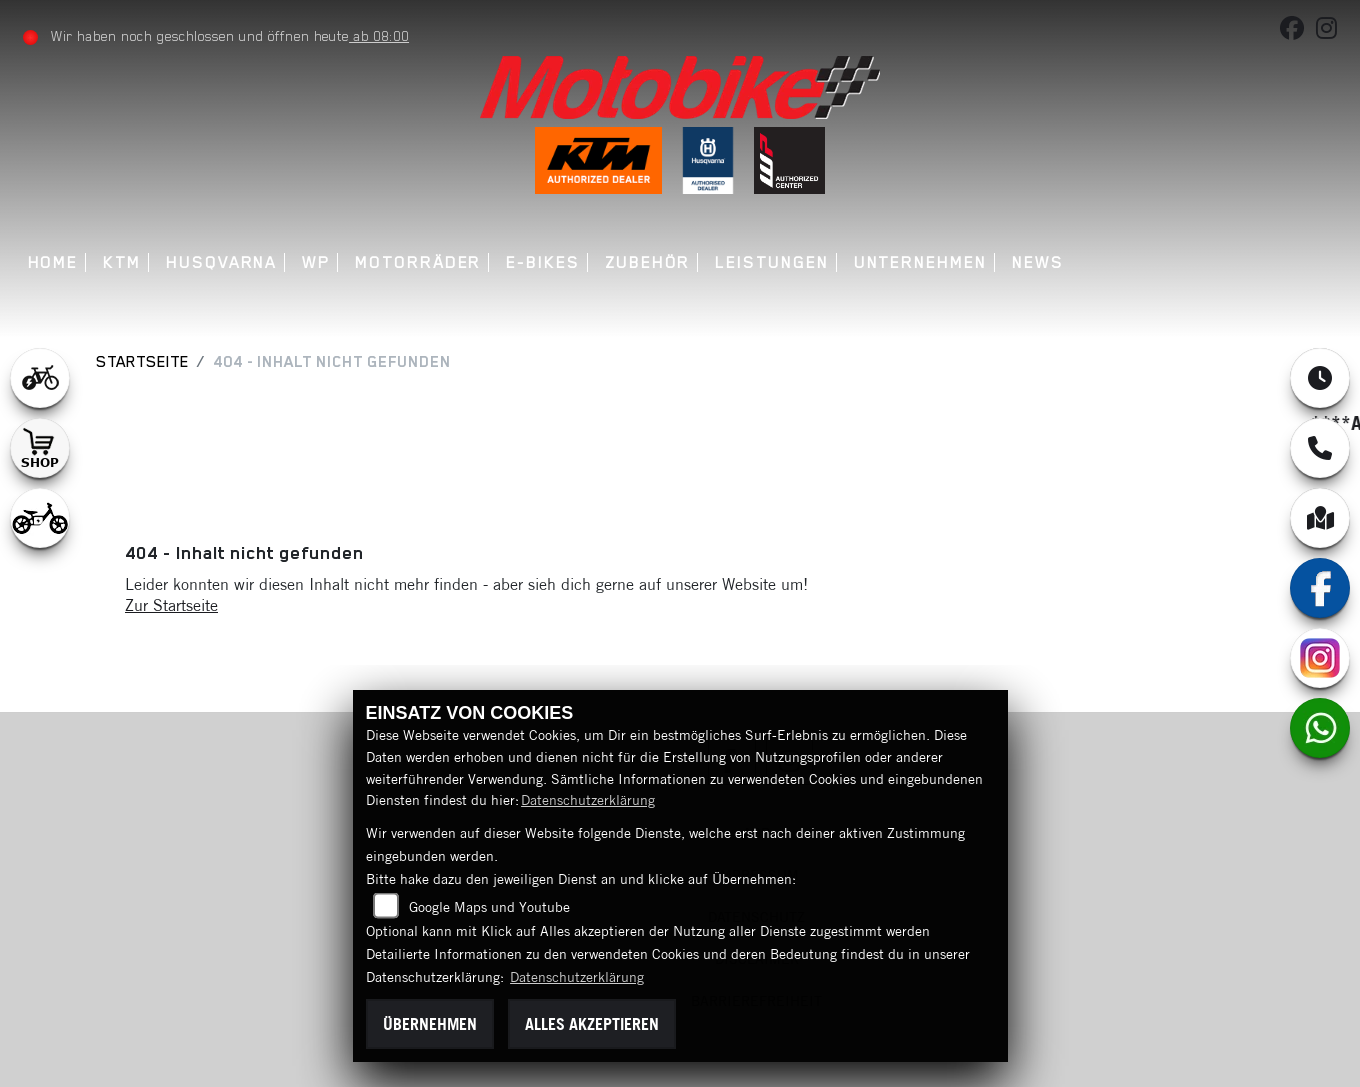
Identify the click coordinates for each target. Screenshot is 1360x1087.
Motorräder (418, 262)
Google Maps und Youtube (489, 907)
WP (316, 262)
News (1038, 262)
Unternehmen (920, 262)
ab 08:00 (379, 36)
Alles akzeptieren (592, 1024)
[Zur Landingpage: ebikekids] (40, 518)
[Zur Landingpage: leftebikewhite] (40, 378)
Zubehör (647, 262)
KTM (122, 262)
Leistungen (771, 262)
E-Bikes (542, 262)
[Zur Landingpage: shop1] (40, 448)
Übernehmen (430, 1024)
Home (53, 262)
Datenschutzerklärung (588, 800)
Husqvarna (221, 262)
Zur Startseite (171, 605)
